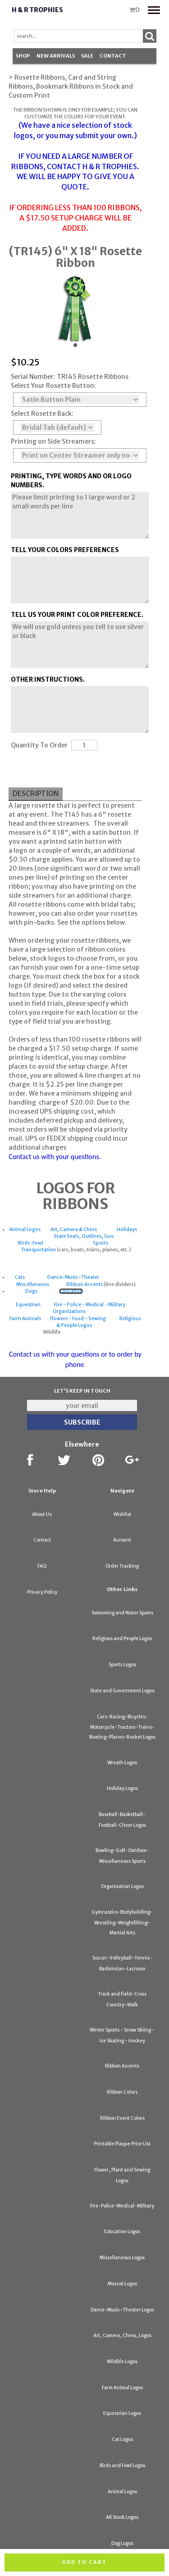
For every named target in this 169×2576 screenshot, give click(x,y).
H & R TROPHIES (109, 166)
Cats (20, 1277)
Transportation (38, 1250)
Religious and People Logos (122, 1638)
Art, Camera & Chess (73, 1229)
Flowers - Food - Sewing (78, 1319)
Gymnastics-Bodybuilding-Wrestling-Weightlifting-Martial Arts (122, 1922)
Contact (113, 56)
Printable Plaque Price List (122, 2144)
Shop (23, 56)
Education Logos (122, 2231)
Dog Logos (122, 2543)
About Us (42, 1514)
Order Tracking (122, 1566)
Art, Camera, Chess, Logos (122, 2335)
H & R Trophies (37, 10)
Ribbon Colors (122, 2092)
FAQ (42, 1566)
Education (71, 1291)
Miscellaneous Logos (122, 2258)
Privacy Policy (42, 1592)
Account (122, 1540)
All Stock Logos (122, 2517)
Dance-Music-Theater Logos (122, 2310)
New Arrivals (56, 56)
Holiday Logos (122, 1788)
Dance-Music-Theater (73, 1277)
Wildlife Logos (122, 2362)
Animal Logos (25, 1229)
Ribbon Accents (84, 1284)
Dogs (31, 1291)
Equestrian (28, 1305)
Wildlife (52, 1332)
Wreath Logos (122, 1763)
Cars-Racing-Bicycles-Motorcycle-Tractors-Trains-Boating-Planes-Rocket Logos (122, 1727)
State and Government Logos (122, 1691)
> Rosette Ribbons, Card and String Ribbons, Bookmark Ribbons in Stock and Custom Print (71, 86)
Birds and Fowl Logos (122, 2465)
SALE (87, 56)
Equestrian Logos (122, 2413)
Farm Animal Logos (122, 2388)
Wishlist (122, 1514)
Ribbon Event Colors (122, 2118)
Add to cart (84, 2562)
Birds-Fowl (30, 1243)
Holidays (127, 1229)
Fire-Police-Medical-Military (122, 2206)
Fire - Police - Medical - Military (89, 1305)
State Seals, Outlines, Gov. (84, 1236)
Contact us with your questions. (55, 1156)
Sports (100, 1243)
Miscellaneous (32, 1284)
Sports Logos (122, 1665)
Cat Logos (122, 2439)
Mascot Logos (122, 2284)
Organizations (69, 1311)
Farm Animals (25, 1319)
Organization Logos (122, 1886)
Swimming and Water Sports (122, 1613)
